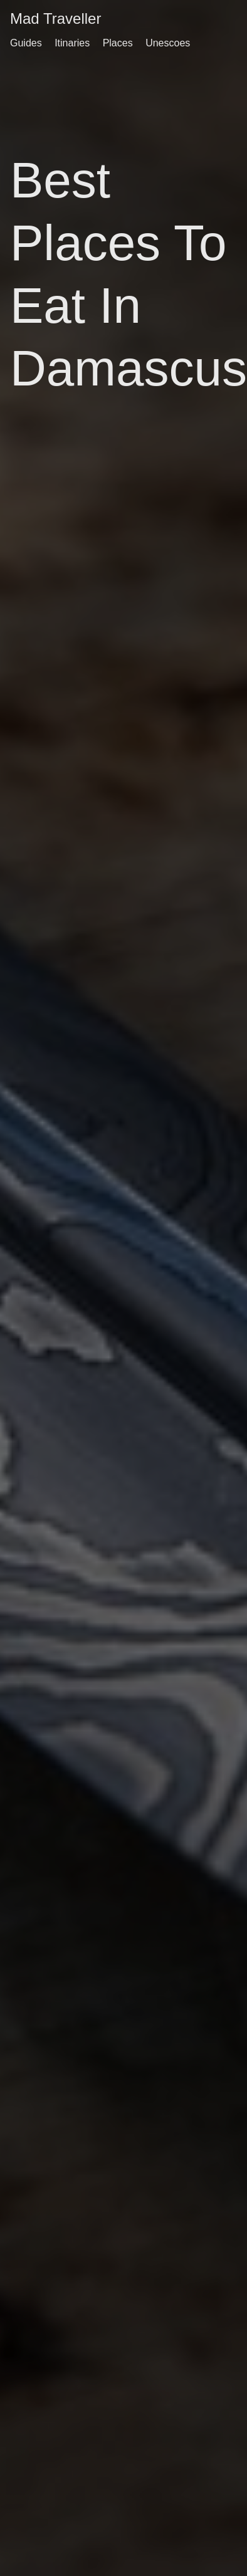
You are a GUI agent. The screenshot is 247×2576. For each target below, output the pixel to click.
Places (118, 43)
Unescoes (167, 43)
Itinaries (72, 43)
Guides (26, 43)
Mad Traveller (55, 18)
